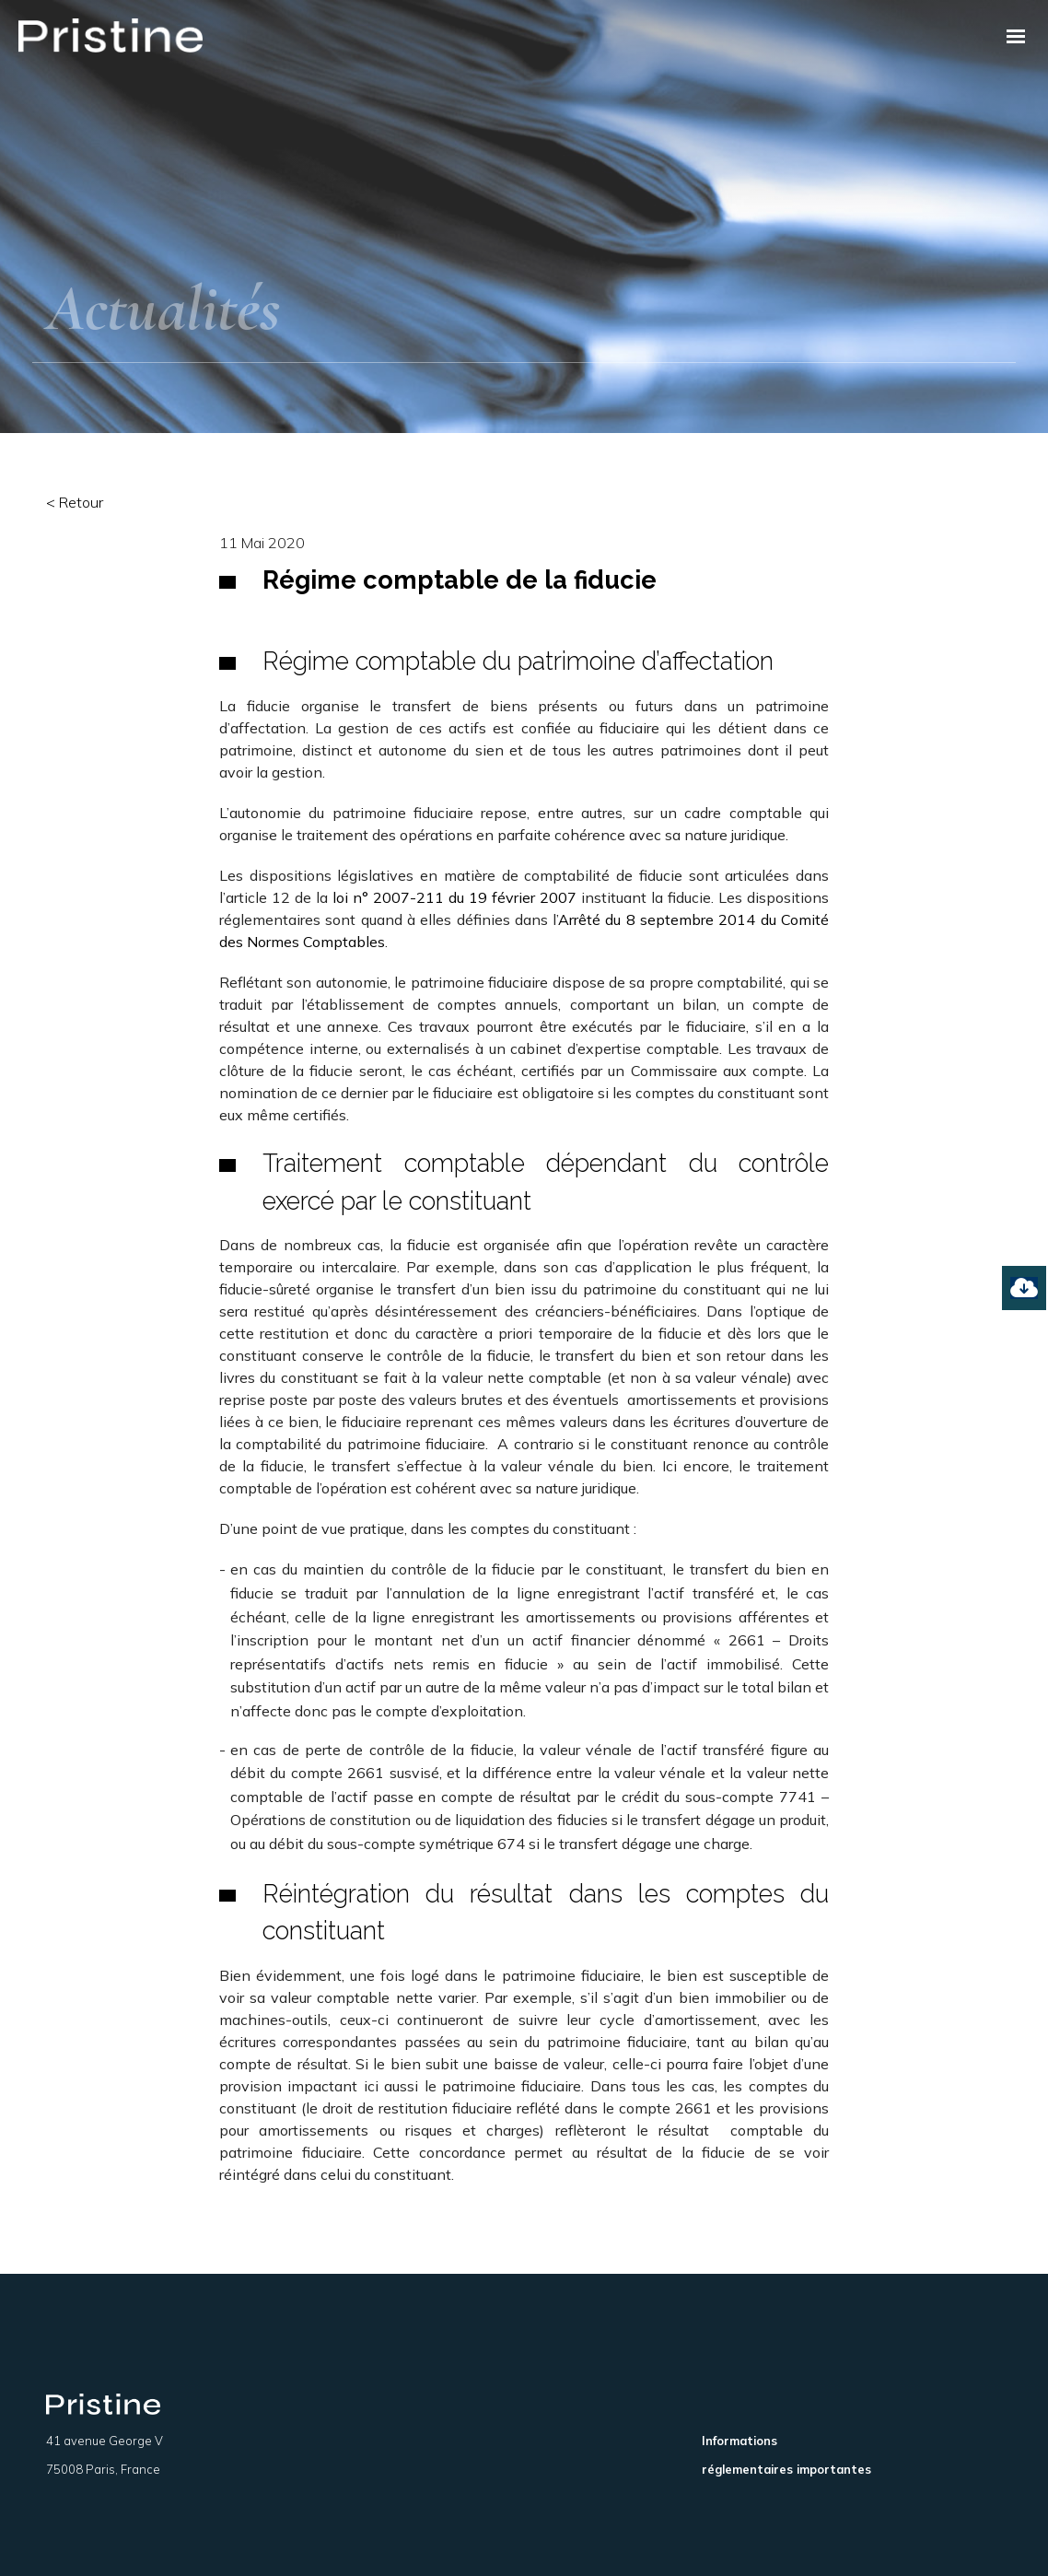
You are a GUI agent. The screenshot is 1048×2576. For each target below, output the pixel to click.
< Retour (74, 502)
